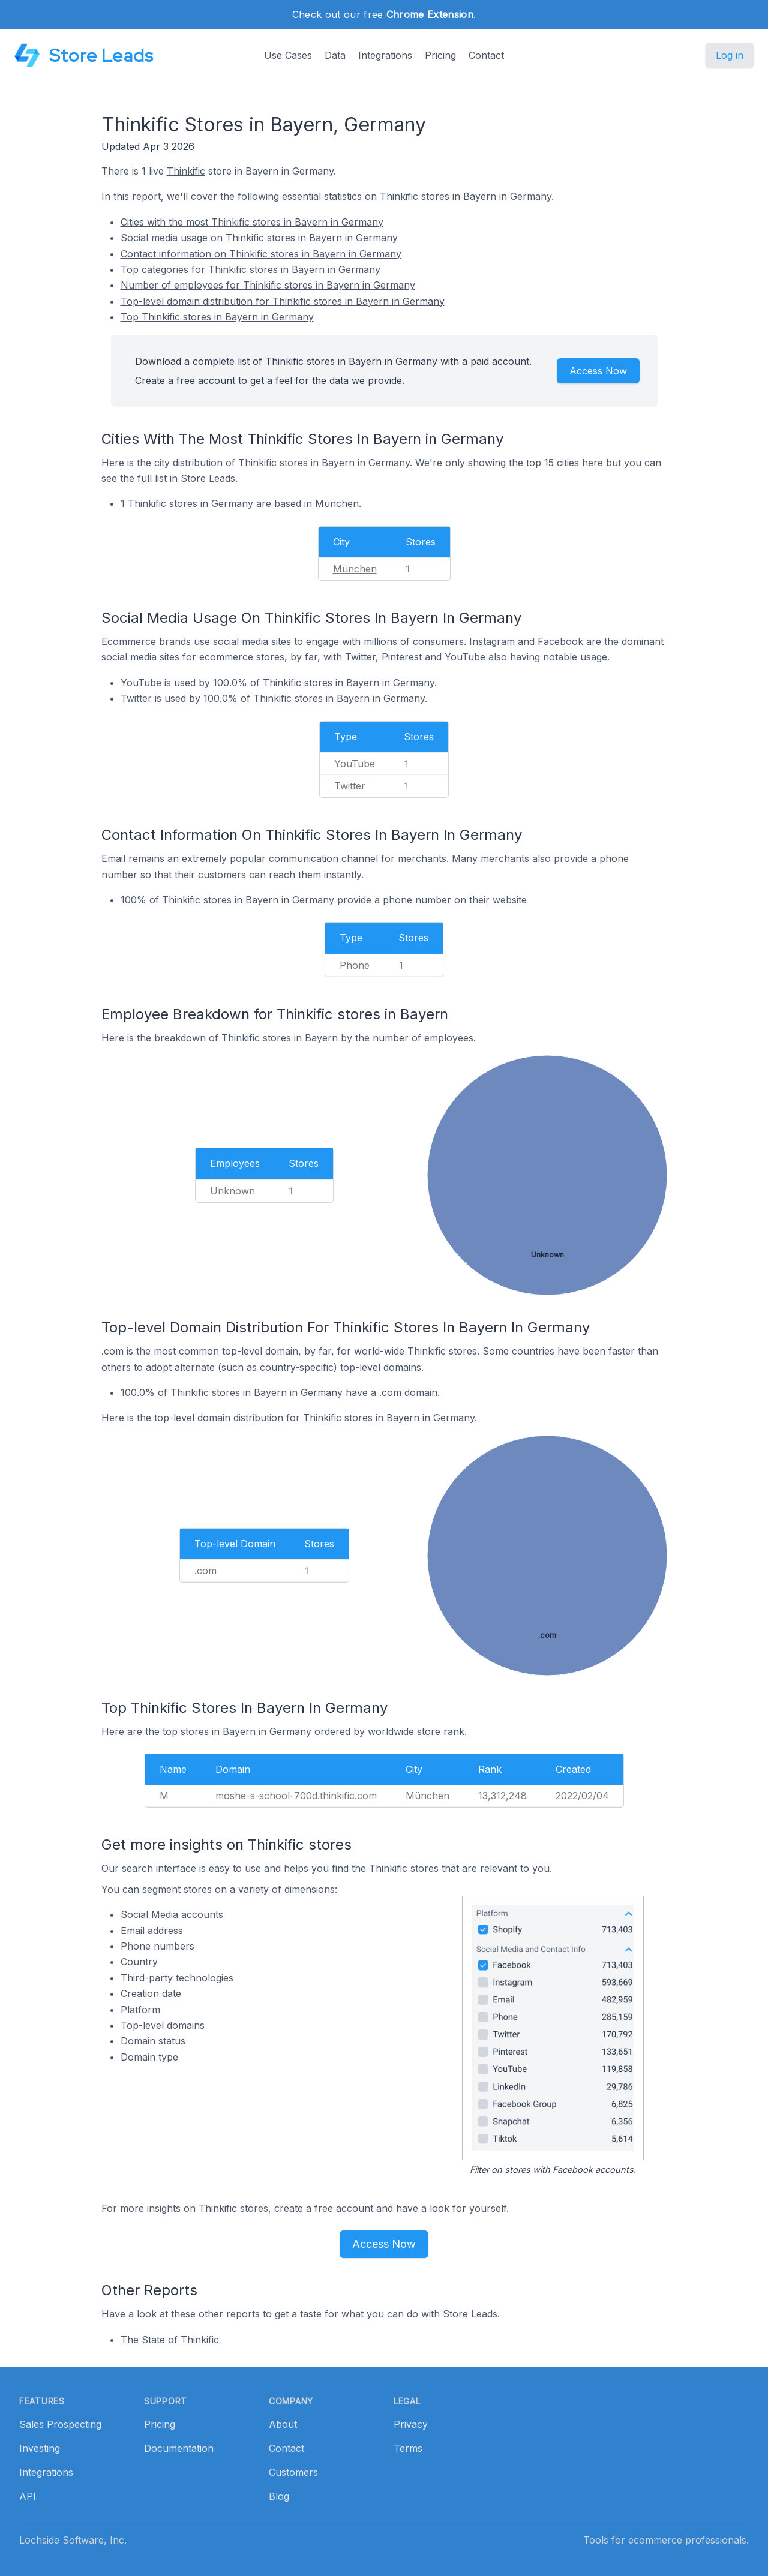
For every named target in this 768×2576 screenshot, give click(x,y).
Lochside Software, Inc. (73, 2540)
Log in (729, 55)
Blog (279, 2496)
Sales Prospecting (60, 2424)
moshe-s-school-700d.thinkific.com (296, 1796)
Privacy (411, 2424)
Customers (293, 2472)
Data (335, 55)
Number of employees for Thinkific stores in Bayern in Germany (268, 285)
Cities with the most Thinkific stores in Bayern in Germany (252, 222)
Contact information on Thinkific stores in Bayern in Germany (261, 254)
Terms (408, 2448)
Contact (486, 55)
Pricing (440, 55)
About (283, 2424)
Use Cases (288, 55)
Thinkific (186, 171)
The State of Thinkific (170, 2340)
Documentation (179, 2448)
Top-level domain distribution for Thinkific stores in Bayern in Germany (283, 301)
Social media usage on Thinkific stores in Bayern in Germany (259, 238)
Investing (39, 2448)
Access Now (598, 371)
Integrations (385, 55)
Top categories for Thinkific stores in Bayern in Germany (250, 269)
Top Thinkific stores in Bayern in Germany (217, 317)
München (355, 569)
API (27, 2496)
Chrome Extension (429, 14)
